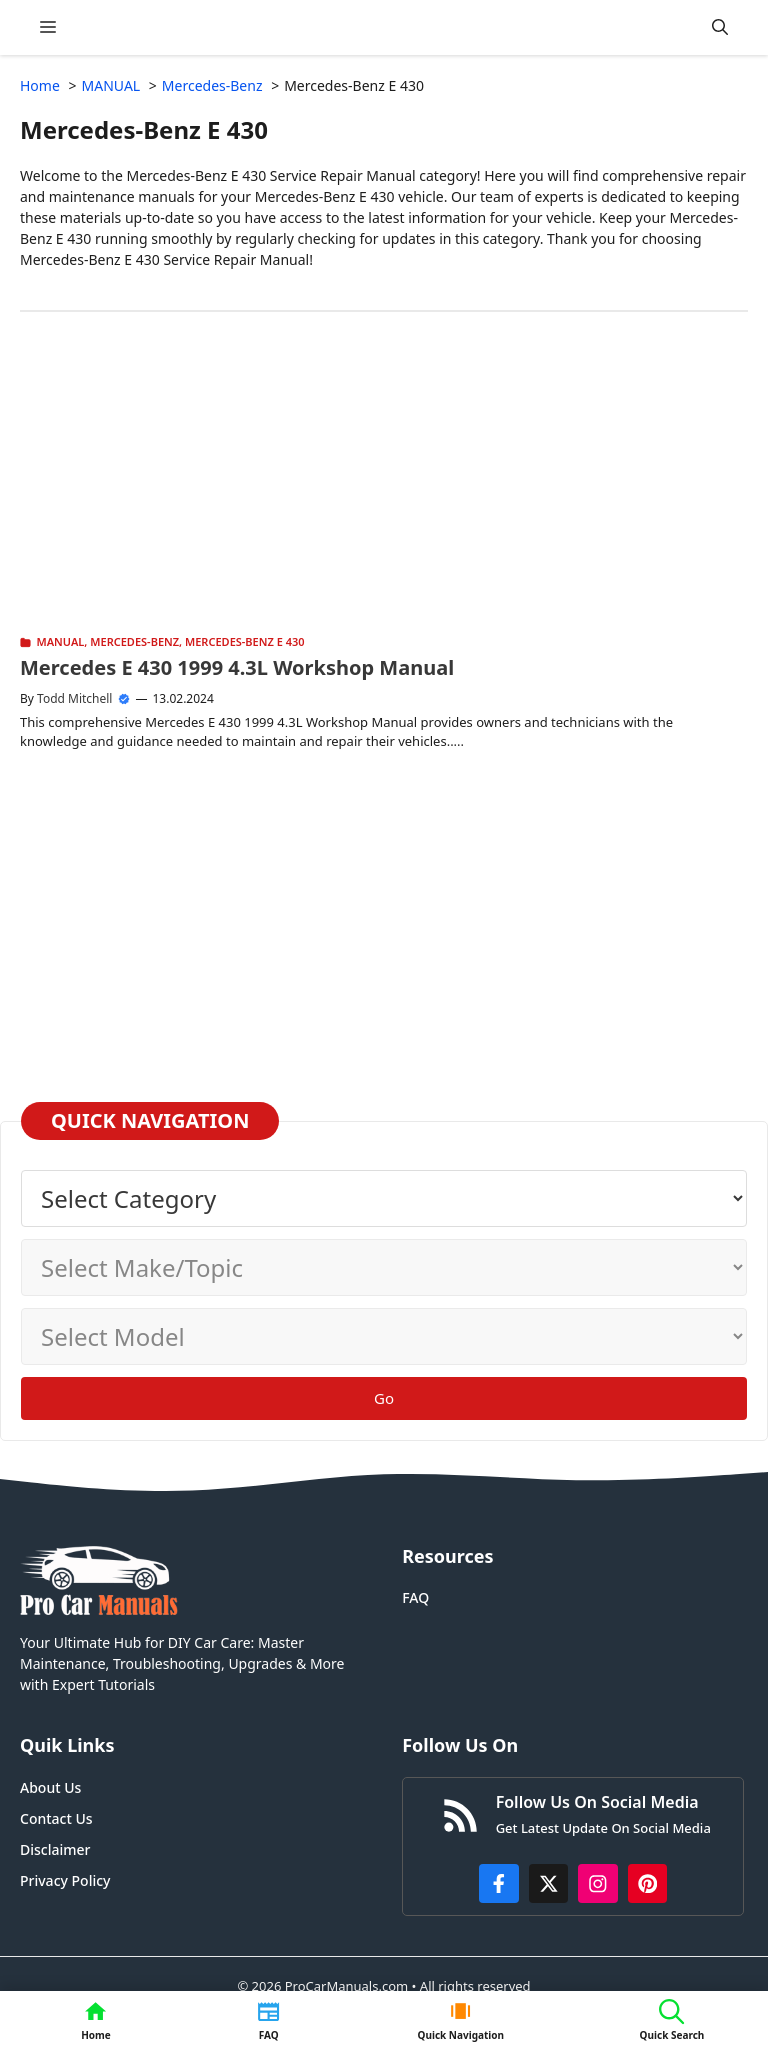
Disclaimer (55, 1849)
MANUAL (61, 641)
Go (384, 1398)
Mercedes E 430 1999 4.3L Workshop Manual (237, 667)
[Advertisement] (384, 492)
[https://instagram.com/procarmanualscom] (598, 1884)
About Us (50, 1787)
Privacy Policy (65, 1880)
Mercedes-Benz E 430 (245, 641)
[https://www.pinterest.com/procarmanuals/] (648, 1884)
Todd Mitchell (74, 698)
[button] (720, 27)
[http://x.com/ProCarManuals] (549, 1884)
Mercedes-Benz (134, 641)
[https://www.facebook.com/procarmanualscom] (499, 1884)
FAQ (415, 1597)
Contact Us (56, 1818)
